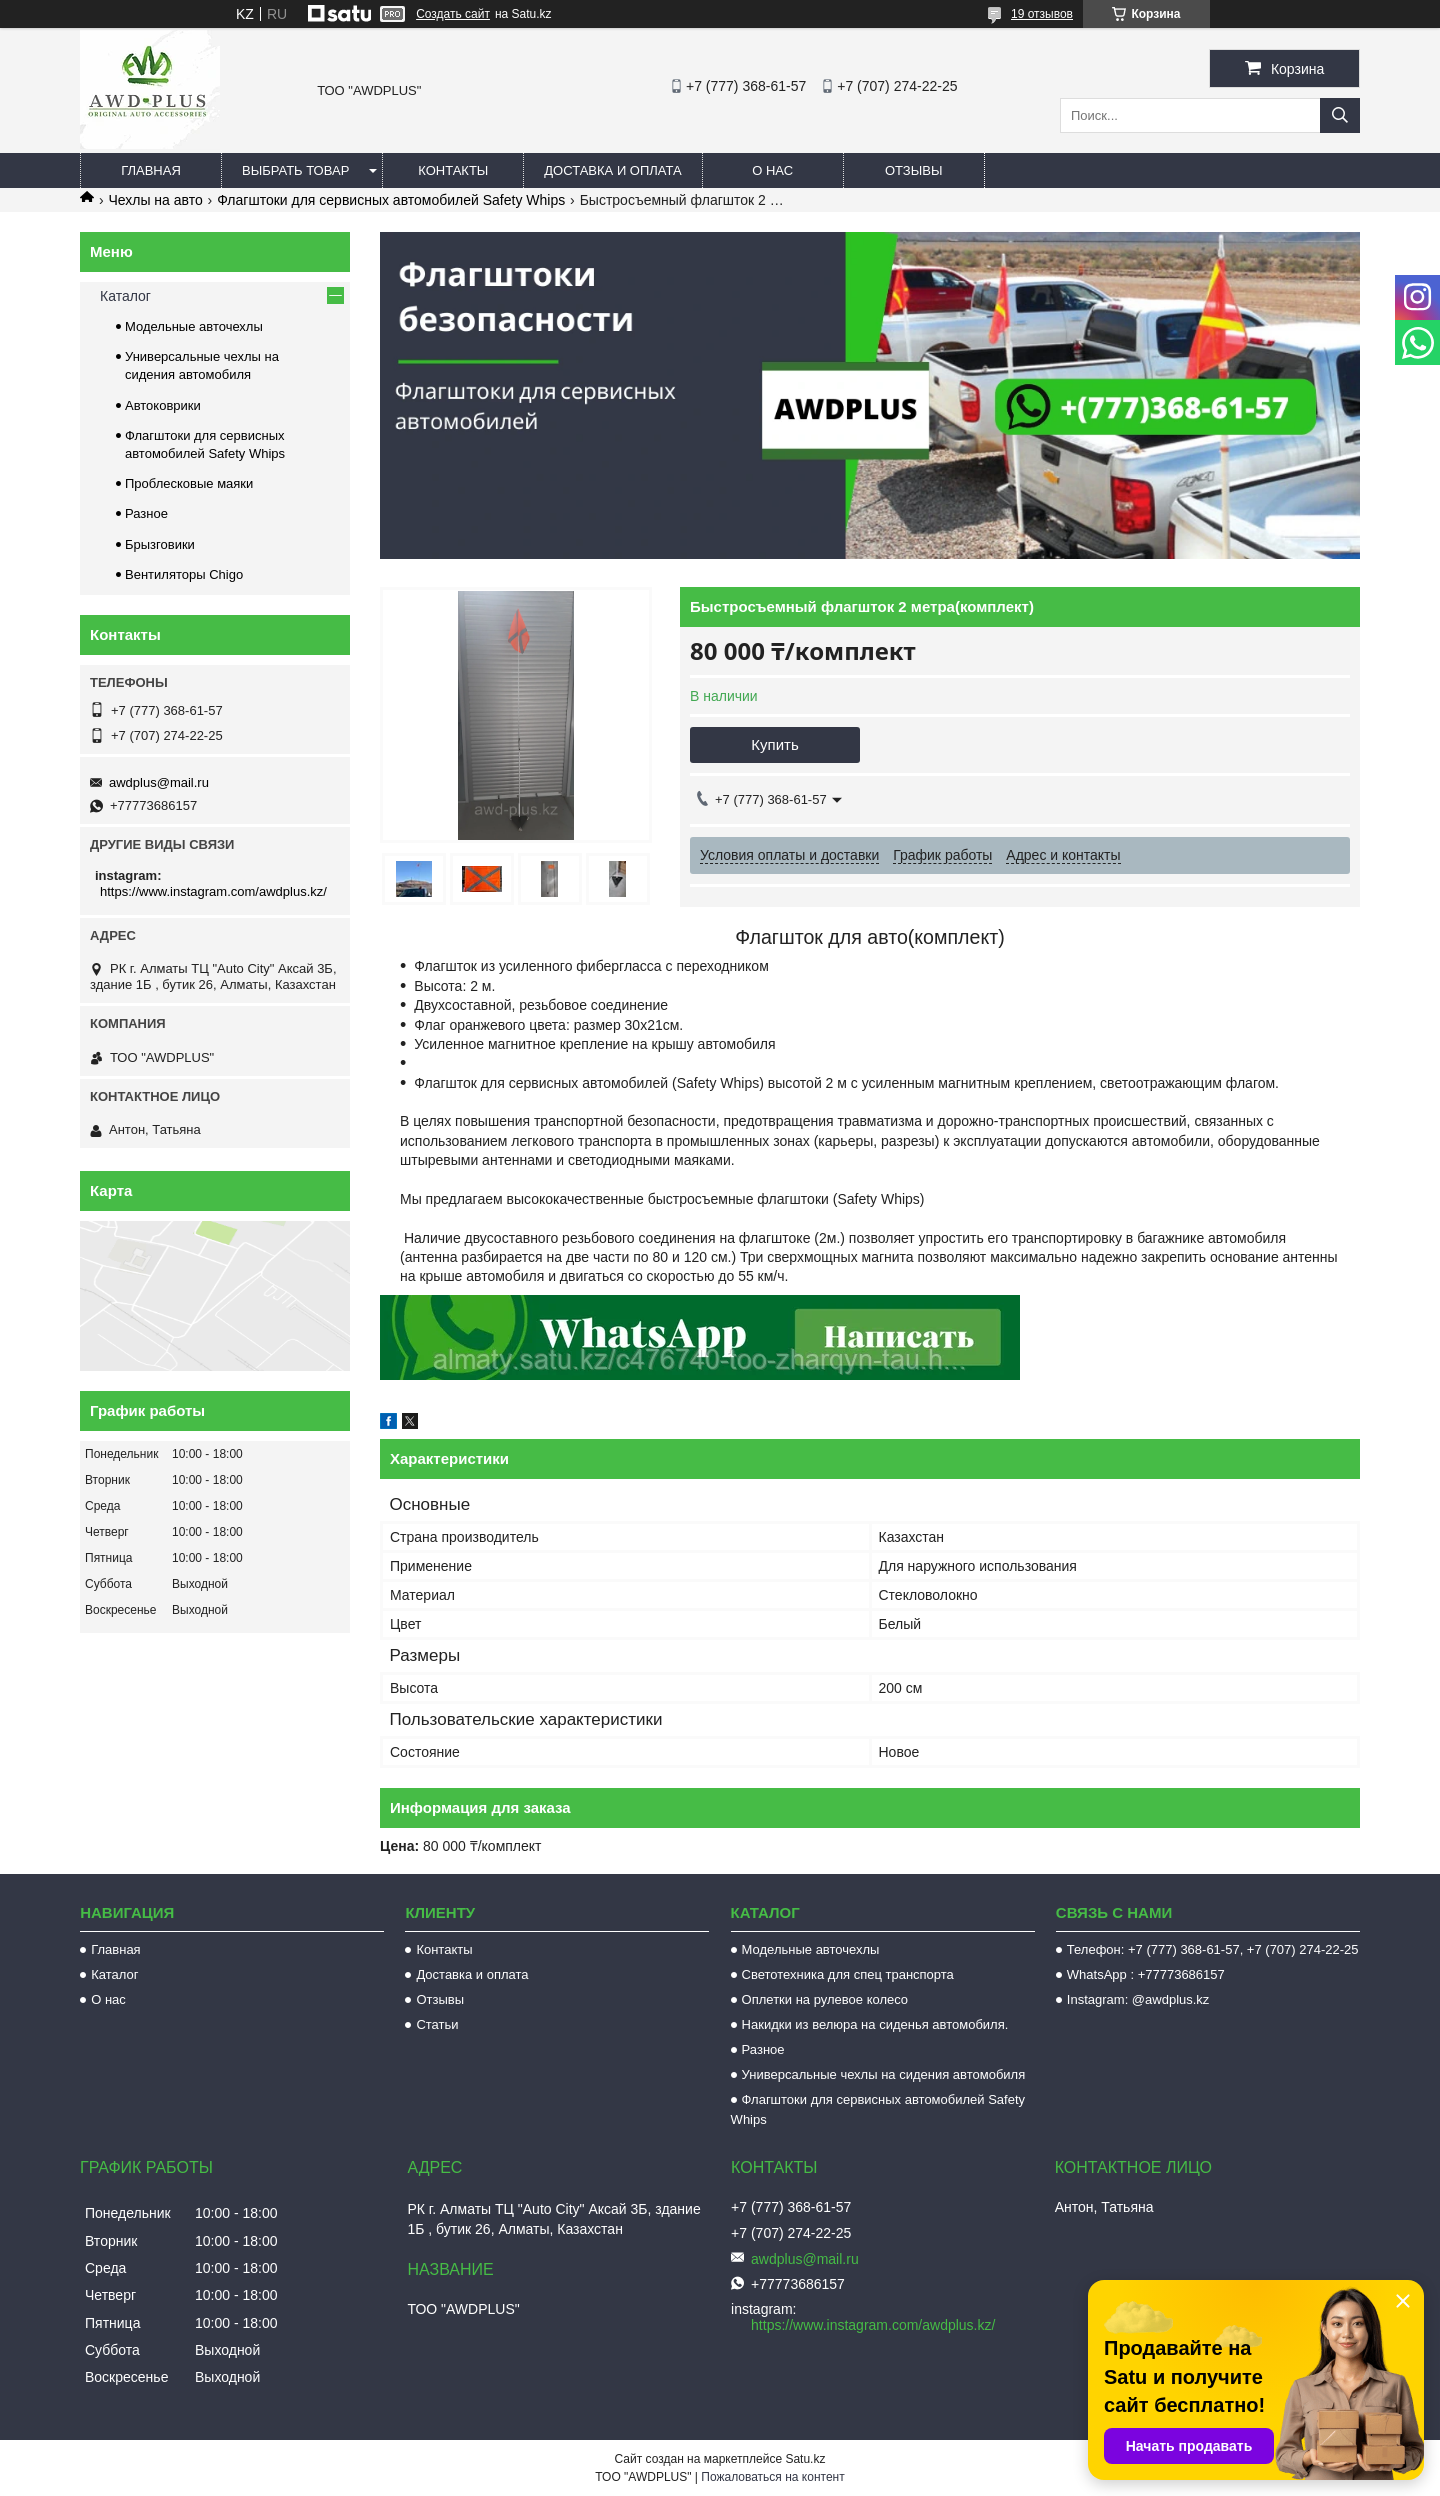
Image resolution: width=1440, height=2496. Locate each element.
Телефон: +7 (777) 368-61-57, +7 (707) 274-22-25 (1213, 1949)
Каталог (125, 296)
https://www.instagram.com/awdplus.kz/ (213, 891)
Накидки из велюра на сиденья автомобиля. (875, 2024)
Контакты (453, 170)
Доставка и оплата (612, 170)
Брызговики (160, 544)
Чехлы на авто (155, 200)
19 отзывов (1042, 14)
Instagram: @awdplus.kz (1138, 1999)
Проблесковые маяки (189, 483)
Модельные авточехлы (194, 326)
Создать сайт (453, 14)
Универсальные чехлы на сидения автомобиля (884, 2074)
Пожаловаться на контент (772, 2477)
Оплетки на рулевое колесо (825, 1999)
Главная (151, 170)
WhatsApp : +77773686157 (1146, 1974)
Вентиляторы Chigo (184, 574)
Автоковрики (163, 405)
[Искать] (1340, 115)
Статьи (437, 2024)
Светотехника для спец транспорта (848, 1974)
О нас (772, 170)
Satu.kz (805, 2459)
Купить (774, 744)
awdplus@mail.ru (159, 782)
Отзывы (913, 170)
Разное (146, 513)
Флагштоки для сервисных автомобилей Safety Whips (391, 200)
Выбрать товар (295, 170)
